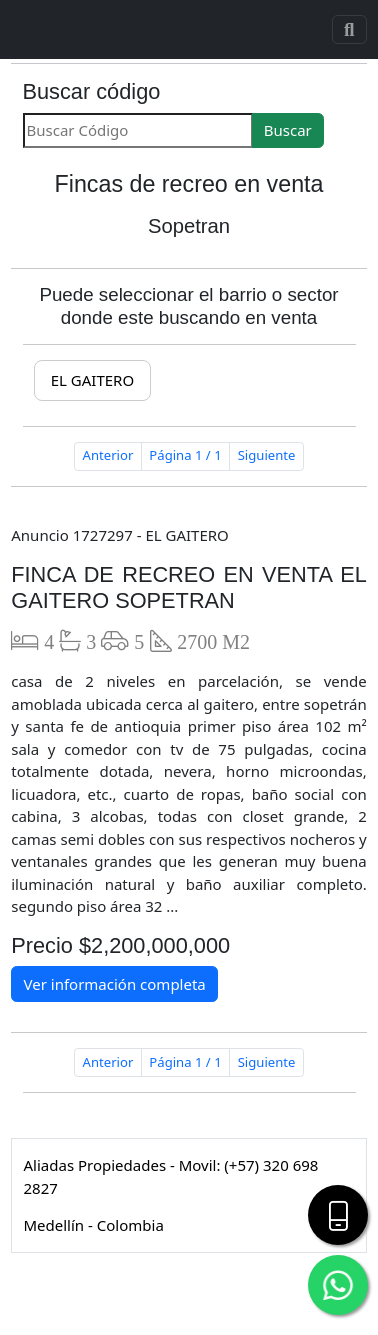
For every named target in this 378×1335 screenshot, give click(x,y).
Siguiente (267, 455)
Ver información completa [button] (115, 984)
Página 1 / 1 (185, 455)
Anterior (108, 455)
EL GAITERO (92, 380)
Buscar (288, 130)
